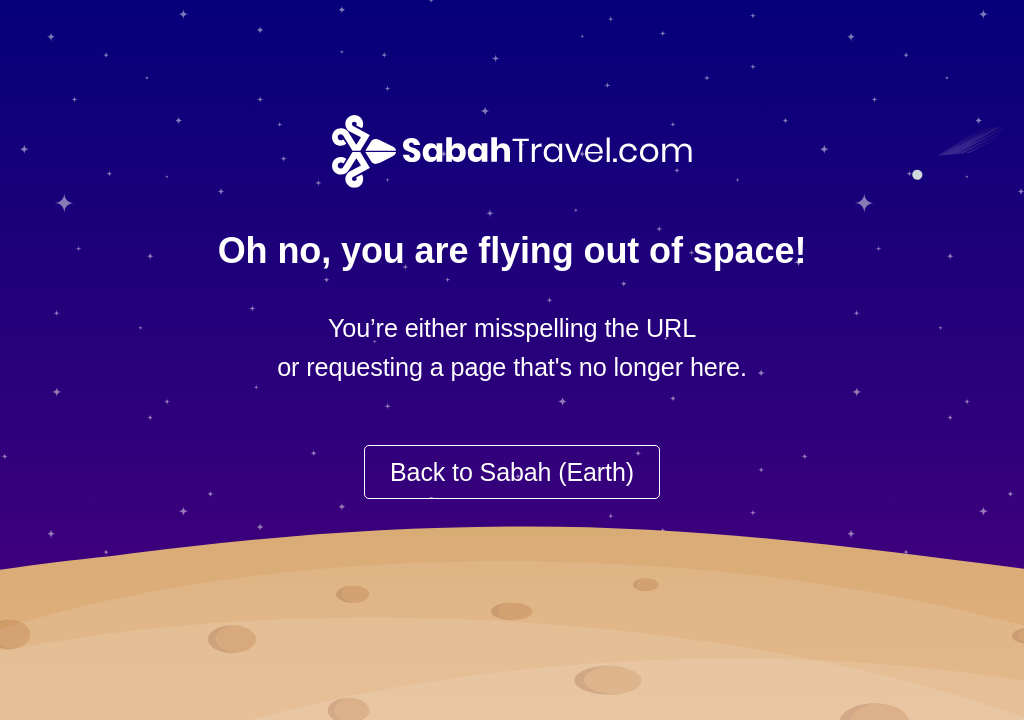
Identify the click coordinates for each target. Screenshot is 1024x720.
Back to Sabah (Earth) (512, 472)
